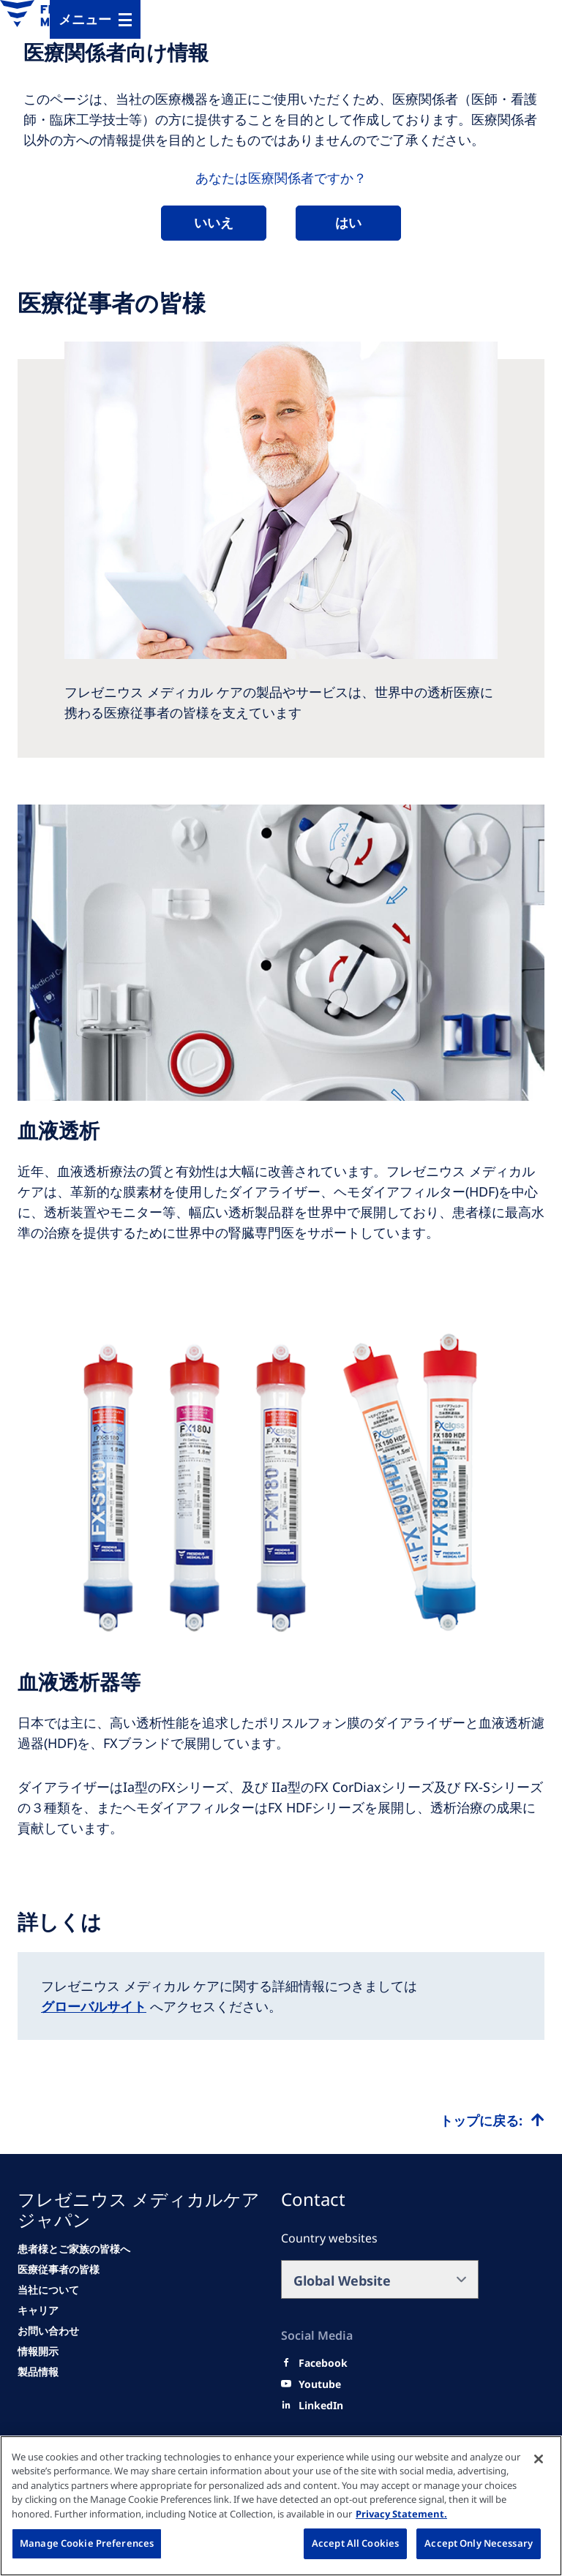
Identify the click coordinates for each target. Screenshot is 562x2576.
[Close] (538, 2459)
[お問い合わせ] (48, 2331)
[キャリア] (38, 2310)
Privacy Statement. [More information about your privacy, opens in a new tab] (401, 2513)
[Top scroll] (492, 2120)
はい (348, 222)
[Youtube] (320, 2384)
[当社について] (48, 2290)
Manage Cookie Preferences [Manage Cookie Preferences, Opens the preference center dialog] (87, 2543)
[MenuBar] (95, 19)
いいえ (213, 222)
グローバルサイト (93, 2006)
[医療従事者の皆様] (59, 2269)
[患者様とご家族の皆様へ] (74, 2249)
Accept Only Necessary (478, 2543)
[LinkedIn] (321, 2405)
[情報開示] (38, 2351)
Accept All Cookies (355, 2543)
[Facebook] (323, 2363)
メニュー (85, 19)
